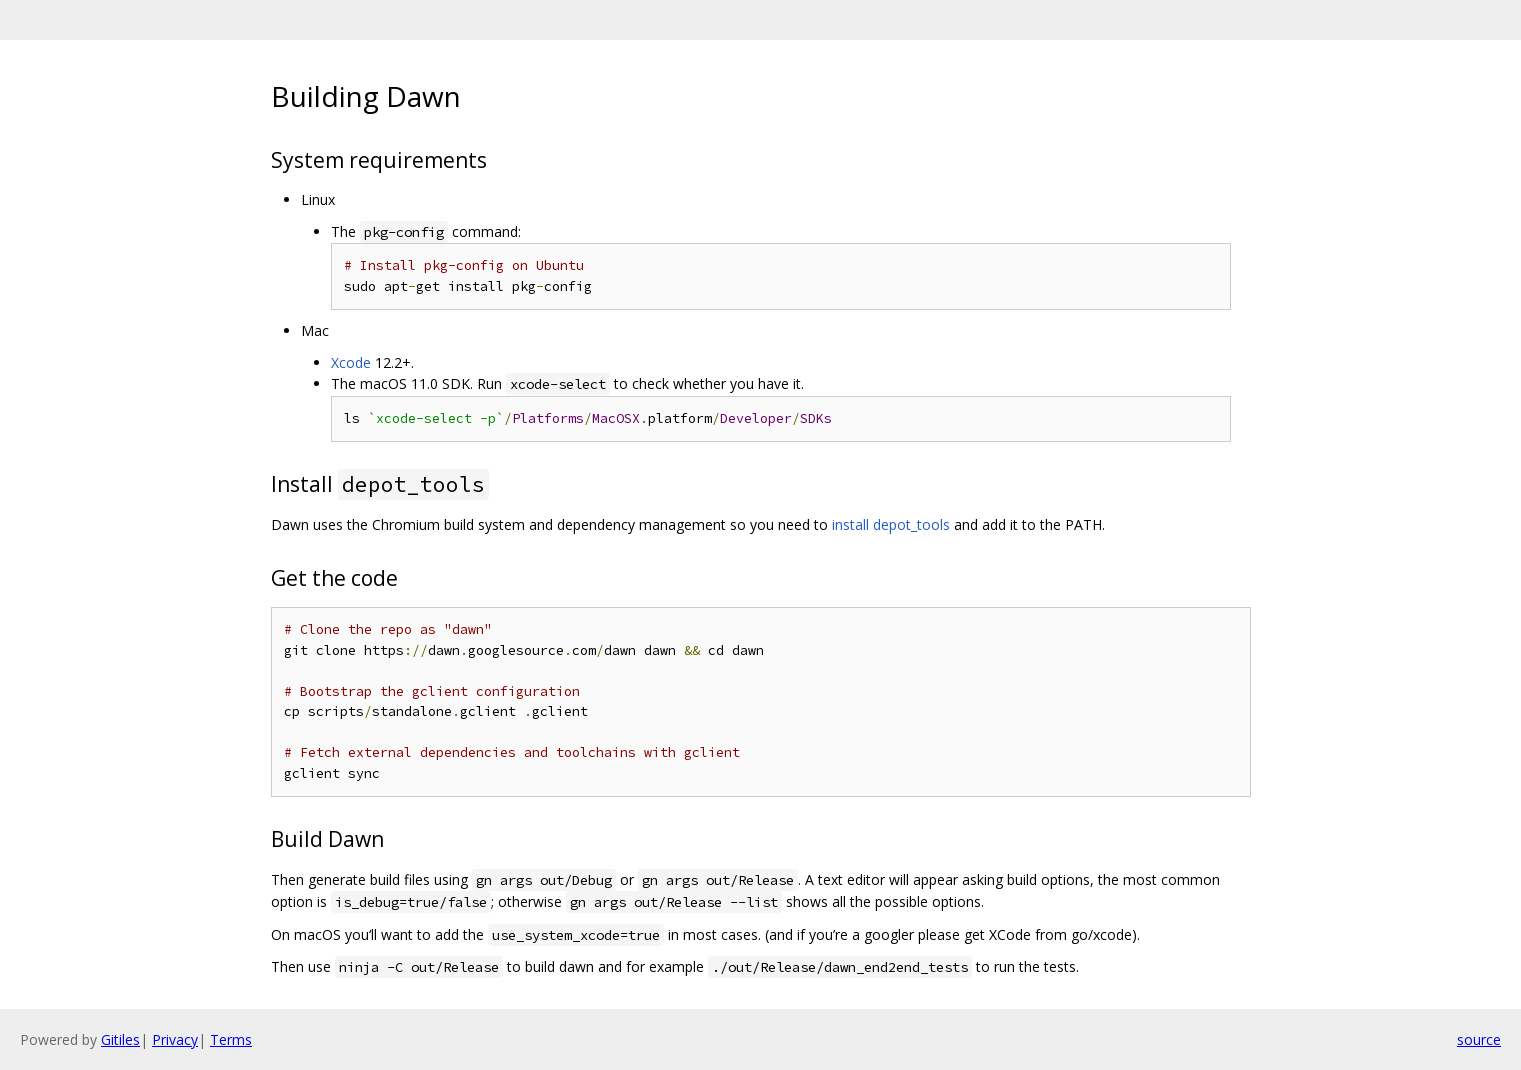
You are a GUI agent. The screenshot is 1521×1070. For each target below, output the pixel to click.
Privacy (175, 1039)
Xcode (351, 362)
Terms (231, 1039)
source (1479, 1039)
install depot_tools (891, 524)
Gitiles (120, 1039)
